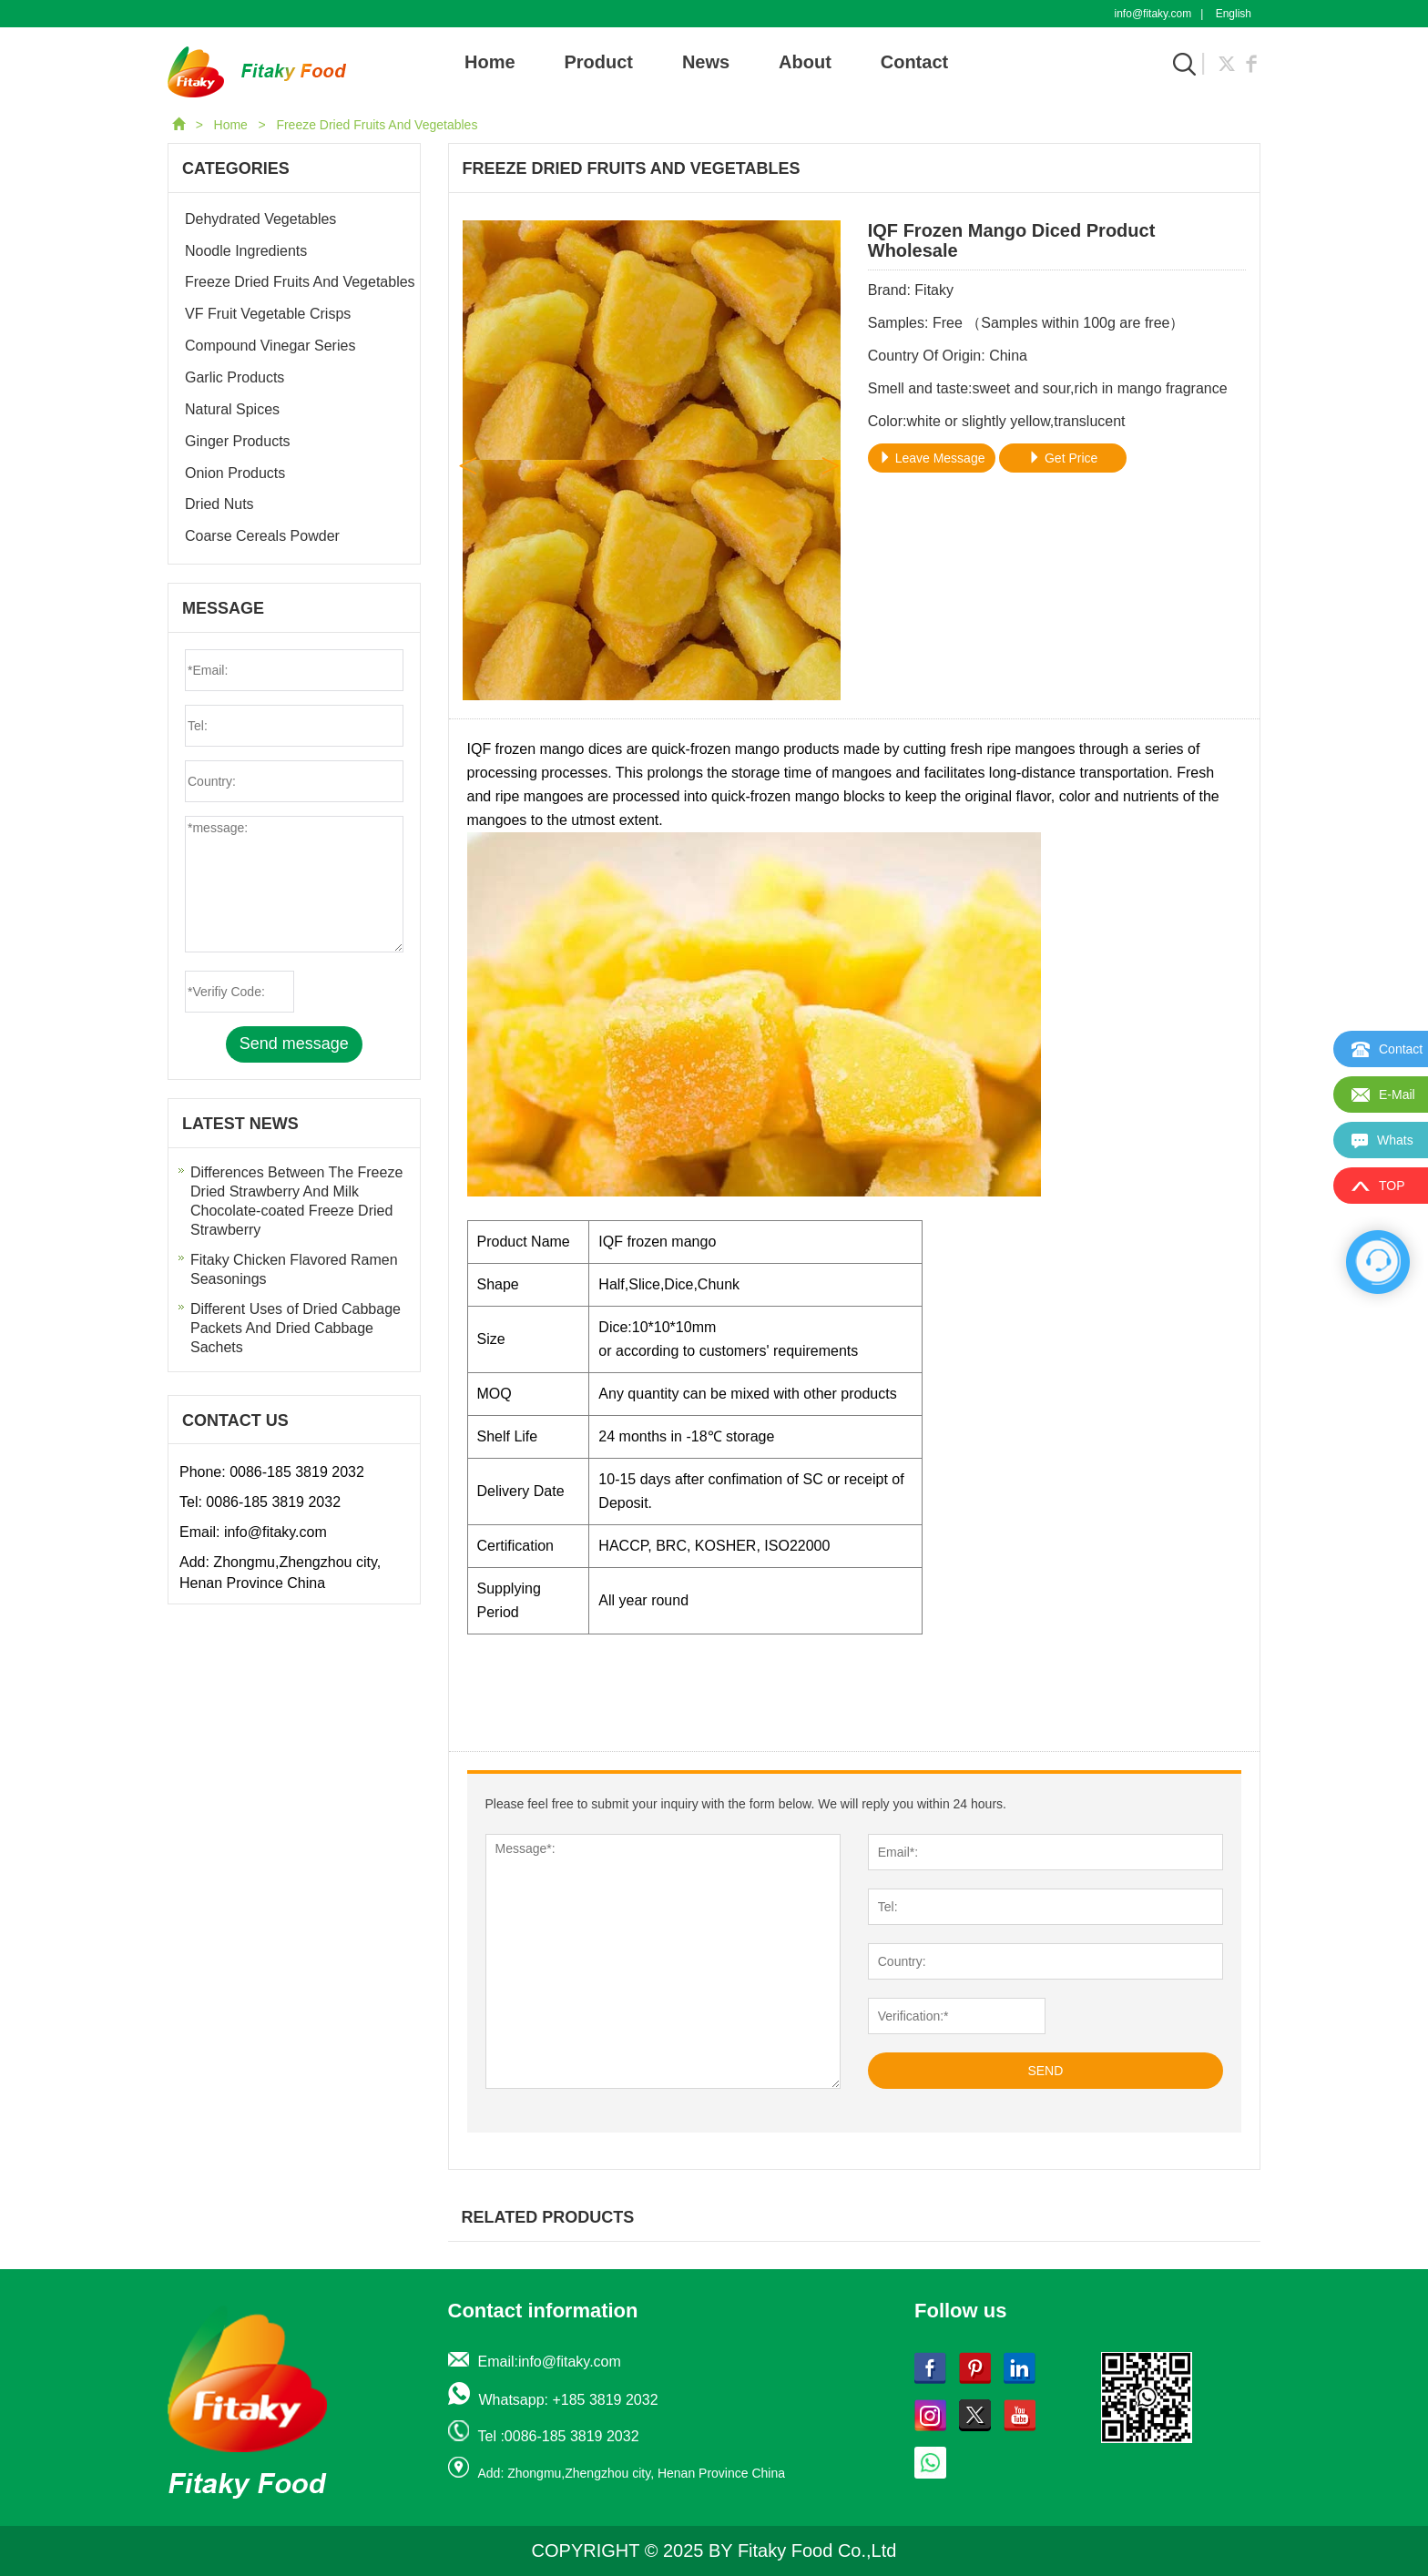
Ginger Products (238, 441)
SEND (1045, 2070)
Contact (914, 62)
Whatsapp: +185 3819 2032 (568, 2400)
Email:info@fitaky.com (549, 2361)
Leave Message (932, 458)
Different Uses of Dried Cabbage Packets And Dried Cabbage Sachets (295, 1328)
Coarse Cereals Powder (262, 536)
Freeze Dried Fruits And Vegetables (376, 124)
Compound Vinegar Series (270, 345)
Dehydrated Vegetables (260, 219)
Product (598, 62)
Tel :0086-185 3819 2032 (558, 2436)
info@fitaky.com (1153, 13)
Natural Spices (232, 409)
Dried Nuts (219, 504)
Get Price (1062, 458)
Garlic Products (234, 377)
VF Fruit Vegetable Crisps (268, 313)
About (805, 62)
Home (489, 62)
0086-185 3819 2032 (297, 1472)
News (705, 62)
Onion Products (235, 473)
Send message (294, 1043)
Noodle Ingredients (246, 251)
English (1233, 13)
